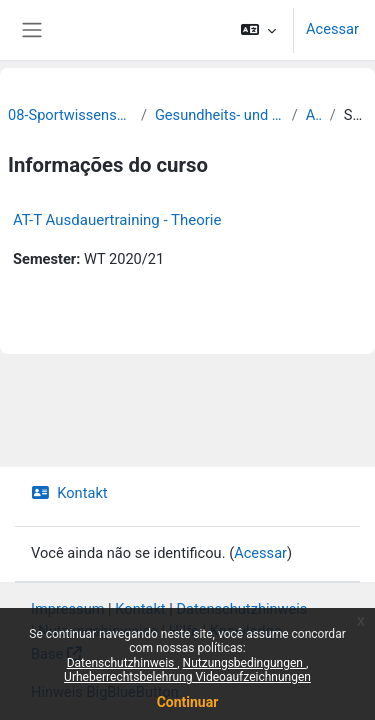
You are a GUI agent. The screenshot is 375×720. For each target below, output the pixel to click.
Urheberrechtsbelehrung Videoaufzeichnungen (187, 677)
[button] (258, 30)
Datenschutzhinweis (122, 663)
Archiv (314, 115)
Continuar (188, 702)
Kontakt (69, 493)
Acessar (332, 29)
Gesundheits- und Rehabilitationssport (219, 115)
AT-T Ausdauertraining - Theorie (117, 220)
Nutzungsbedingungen (244, 663)
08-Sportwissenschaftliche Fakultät (70, 115)
